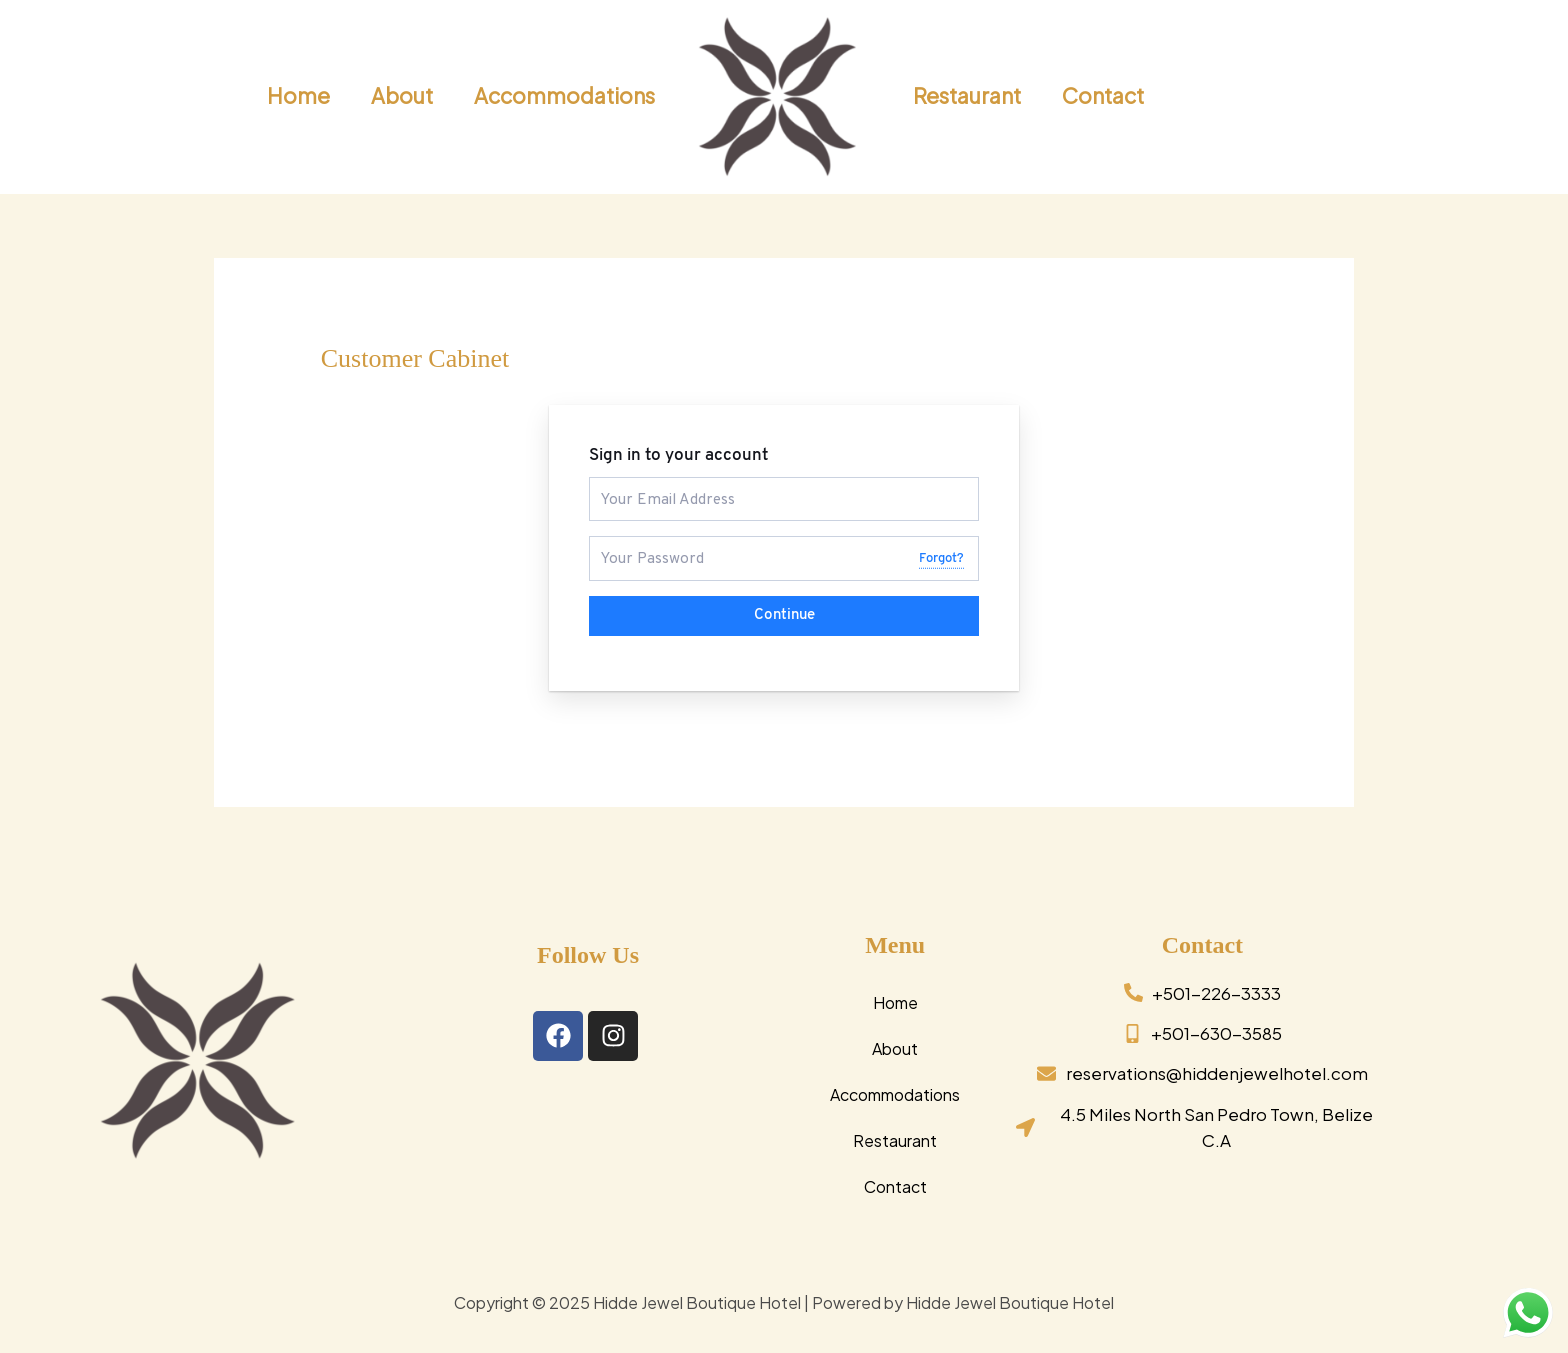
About (895, 1046)
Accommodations (895, 1092)
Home (895, 1000)
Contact (895, 1184)
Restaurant (895, 1138)
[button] (1433, 97)
